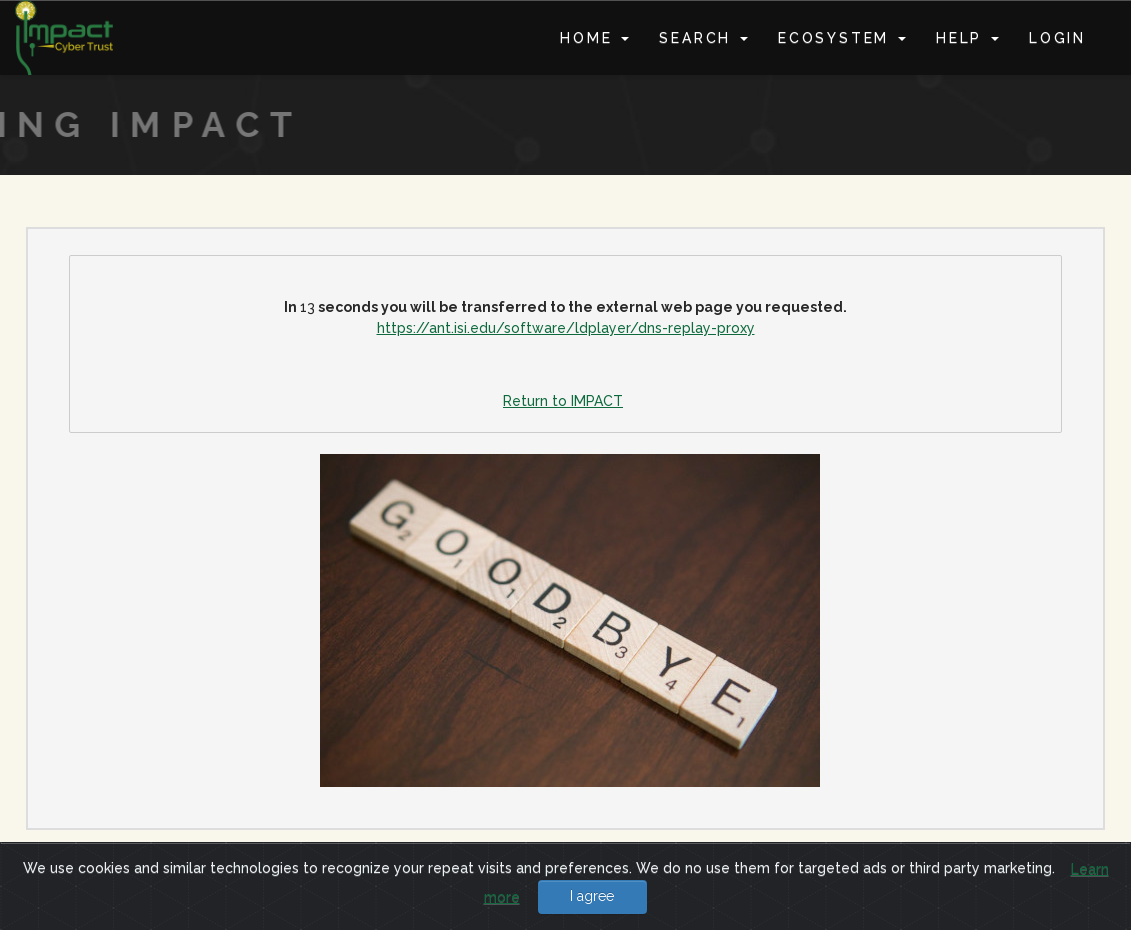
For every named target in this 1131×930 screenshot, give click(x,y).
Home (594, 38)
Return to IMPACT (563, 401)
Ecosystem (842, 38)
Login (1057, 38)
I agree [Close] (592, 896)
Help (967, 38)
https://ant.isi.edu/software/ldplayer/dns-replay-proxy (566, 328)
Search (703, 38)
